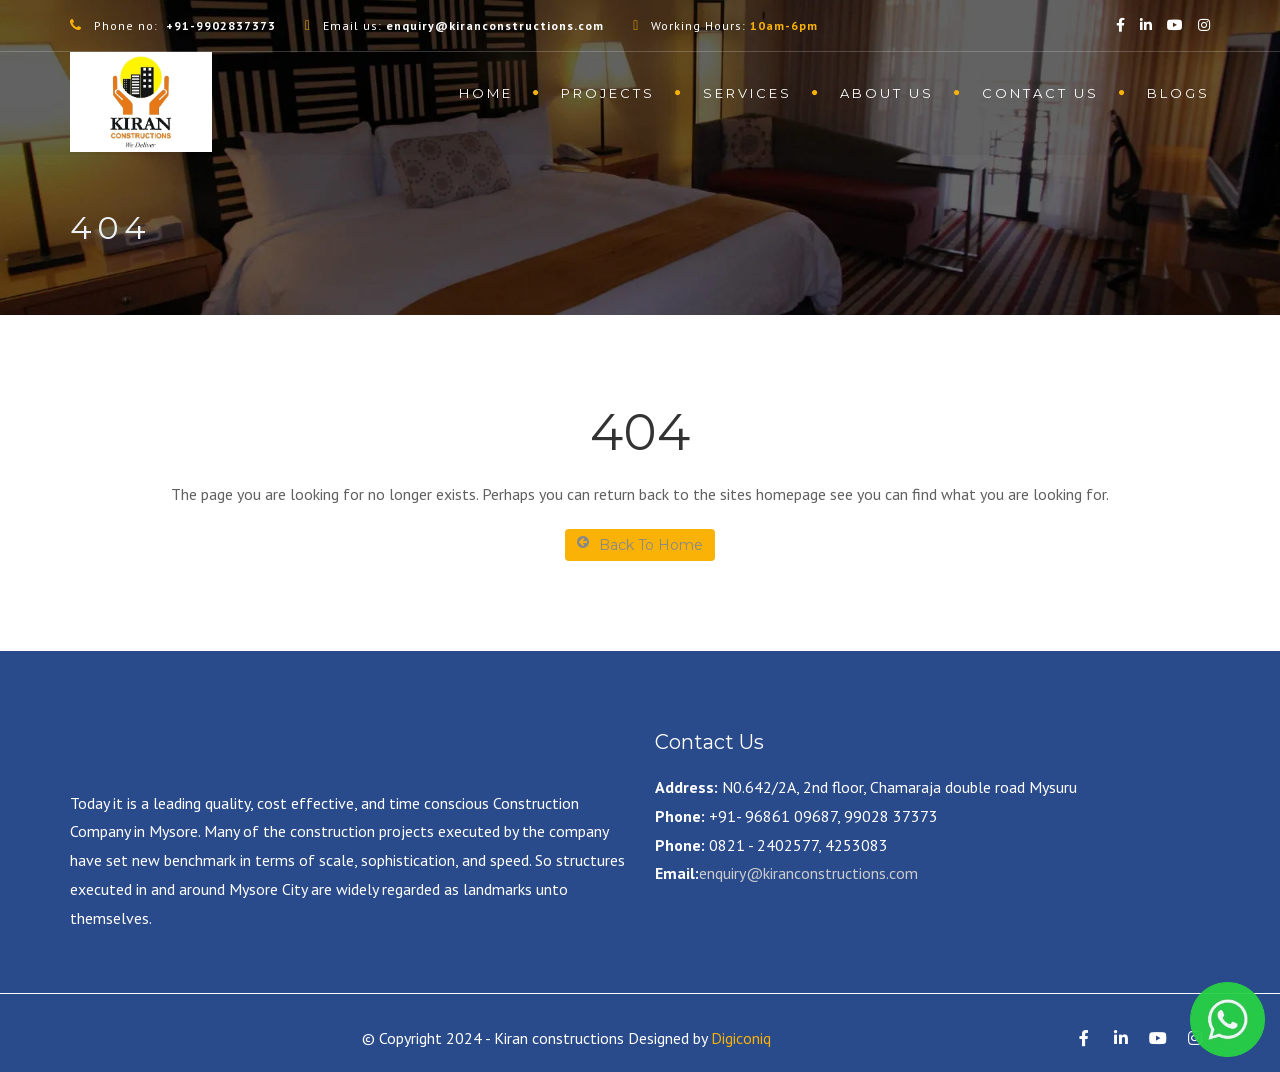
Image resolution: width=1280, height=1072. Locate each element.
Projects (608, 93)
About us (887, 93)
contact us (1040, 93)
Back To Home (640, 544)
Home (486, 93)
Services (747, 93)
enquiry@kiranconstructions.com (808, 873)
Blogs (1178, 93)
